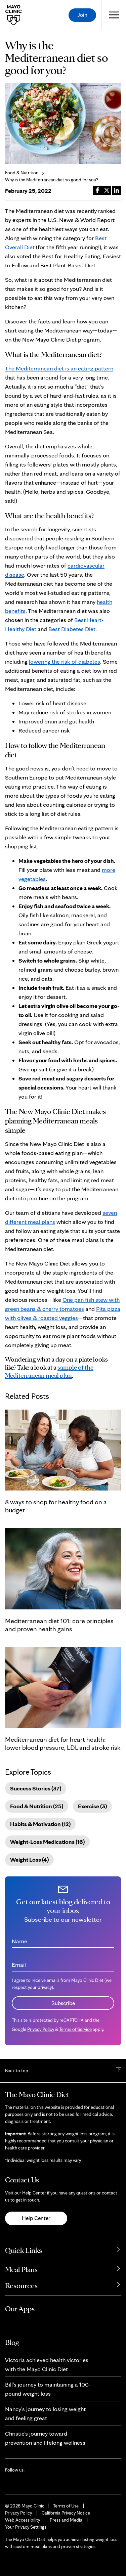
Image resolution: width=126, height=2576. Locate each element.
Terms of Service (75, 2029)
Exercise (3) (92, 1806)
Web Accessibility (22, 2520)
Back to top (16, 2070)
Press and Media (66, 2520)
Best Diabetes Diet (71, 628)
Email (19, 1964)
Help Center (36, 2218)
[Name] (63, 1939)
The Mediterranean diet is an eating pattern (59, 368)
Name (19, 1941)
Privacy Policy (40, 2029)
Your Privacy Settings (25, 2527)
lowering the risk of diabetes (64, 661)
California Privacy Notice (66, 2513)
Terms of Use (66, 2505)
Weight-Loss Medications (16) (47, 1841)
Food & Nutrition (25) (36, 1806)
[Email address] (63, 1962)
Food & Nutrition (21, 172)
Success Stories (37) (35, 1788)
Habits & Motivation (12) (40, 1823)
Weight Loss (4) (29, 1859)
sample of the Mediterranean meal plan (49, 1370)
